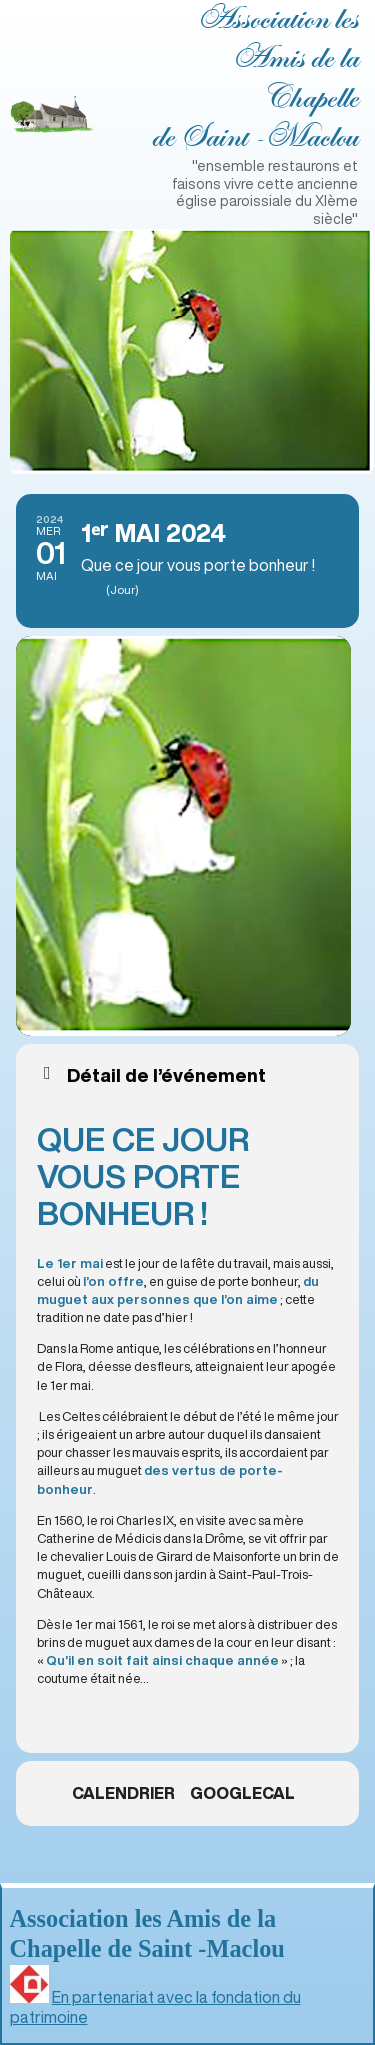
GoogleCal (242, 1793)
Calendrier (123, 1793)
